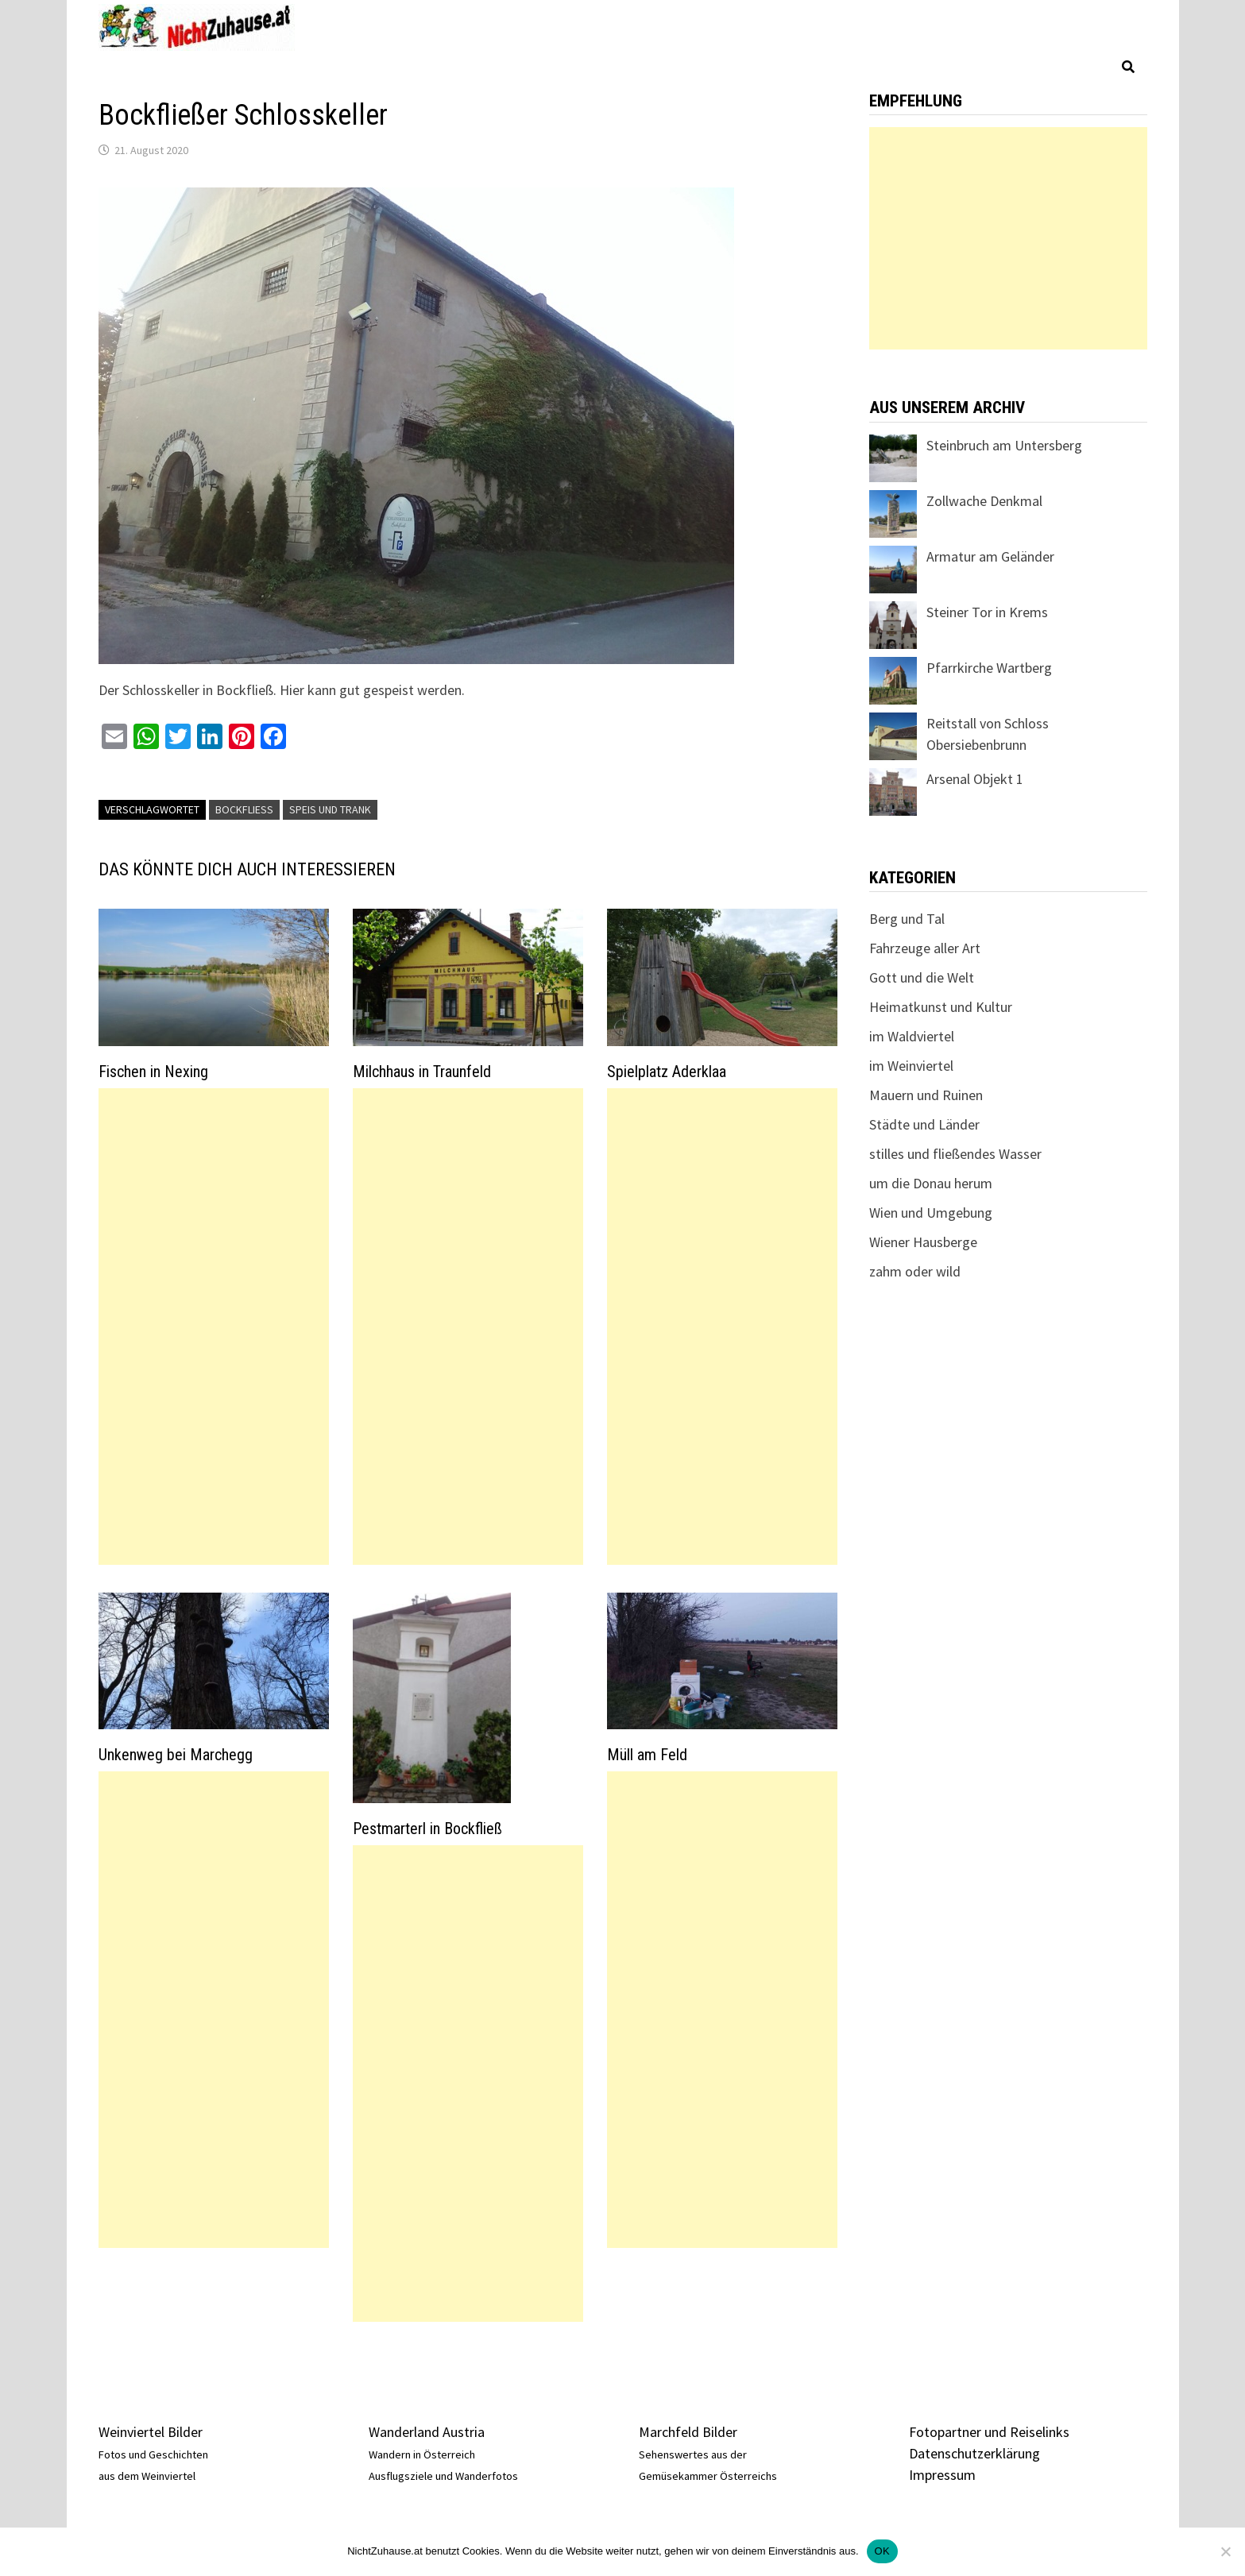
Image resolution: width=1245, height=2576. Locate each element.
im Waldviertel (911, 1036)
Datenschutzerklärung (974, 2453)
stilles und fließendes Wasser (955, 1154)
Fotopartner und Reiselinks (989, 2432)
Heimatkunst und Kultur (940, 1007)
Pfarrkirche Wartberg (989, 667)
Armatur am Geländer (990, 556)
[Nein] (1225, 2551)
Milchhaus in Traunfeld (422, 1071)
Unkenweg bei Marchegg (176, 1754)
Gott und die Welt (921, 977)
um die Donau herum (930, 1183)
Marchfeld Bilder (688, 2432)
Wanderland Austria (427, 2432)
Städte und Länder (924, 1124)
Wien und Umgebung (930, 1212)
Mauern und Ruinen (926, 1095)
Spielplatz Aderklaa (666, 1071)
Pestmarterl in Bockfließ (427, 1828)
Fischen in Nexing (153, 1071)
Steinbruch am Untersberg (1004, 445)
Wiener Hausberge (923, 1242)
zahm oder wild (915, 1271)
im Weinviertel (911, 1065)
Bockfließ (244, 809)
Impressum (942, 2475)
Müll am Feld (647, 1754)
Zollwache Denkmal (984, 501)
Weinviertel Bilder (151, 2432)
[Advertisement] (214, 1326)
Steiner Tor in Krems (987, 612)
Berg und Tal (907, 919)
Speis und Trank (330, 809)
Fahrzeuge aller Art (924, 948)
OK (882, 2551)
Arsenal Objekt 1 (974, 779)
